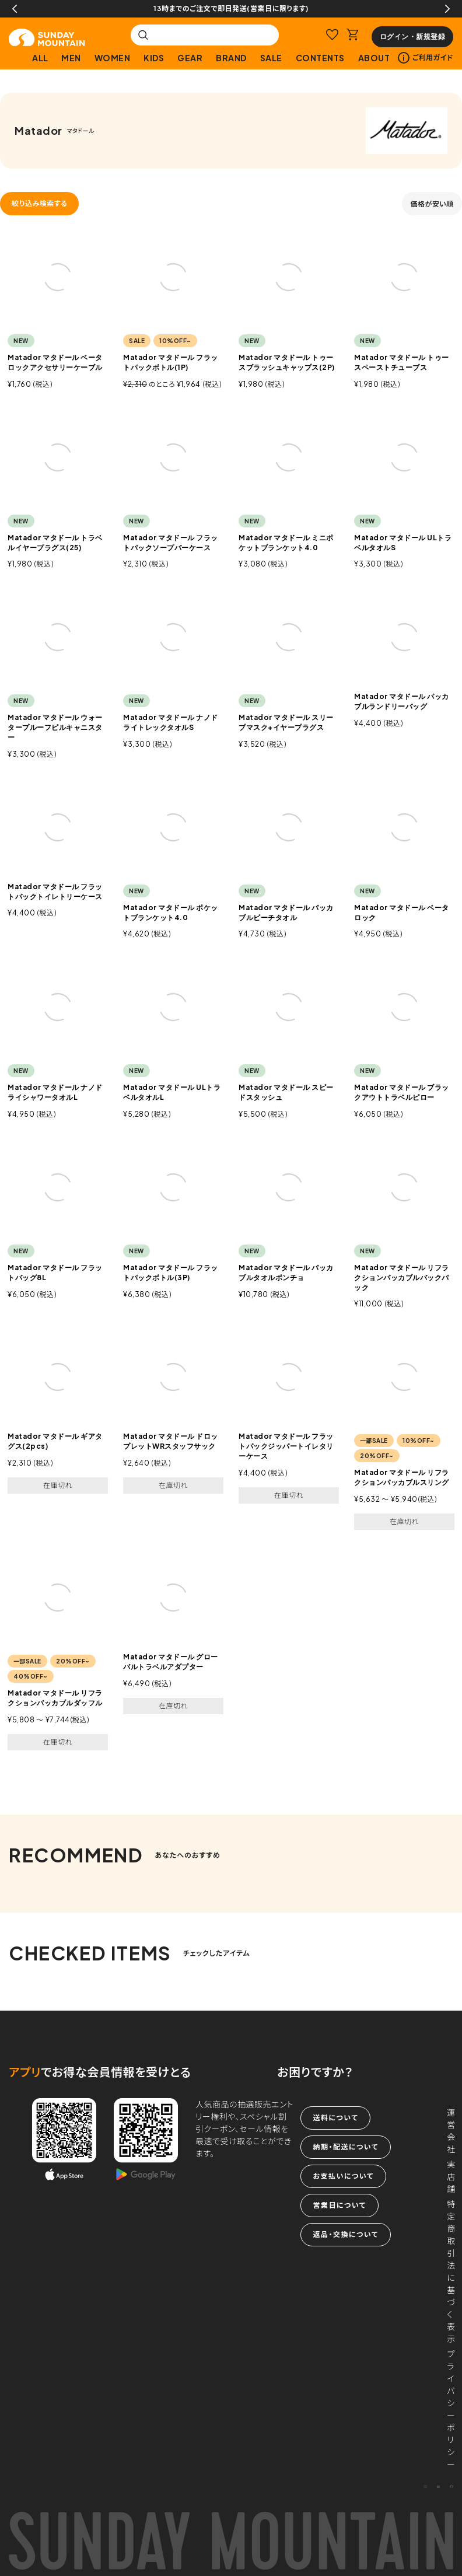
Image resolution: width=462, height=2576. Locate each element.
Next (447, 9)
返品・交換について (345, 2234)
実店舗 (451, 2176)
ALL (40, 58)
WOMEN (112, 58)
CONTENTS (320, 58)
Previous (14, 9)
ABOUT (374, 58)
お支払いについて (343, 2176)
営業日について (339, 2205)
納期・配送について (345, 2146)
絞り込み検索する (39, 203)
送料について (335, 2117)
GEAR (189, 58)
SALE (271, 58)
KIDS (154, 58)
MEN (71, 58)
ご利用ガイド (425, 58)
